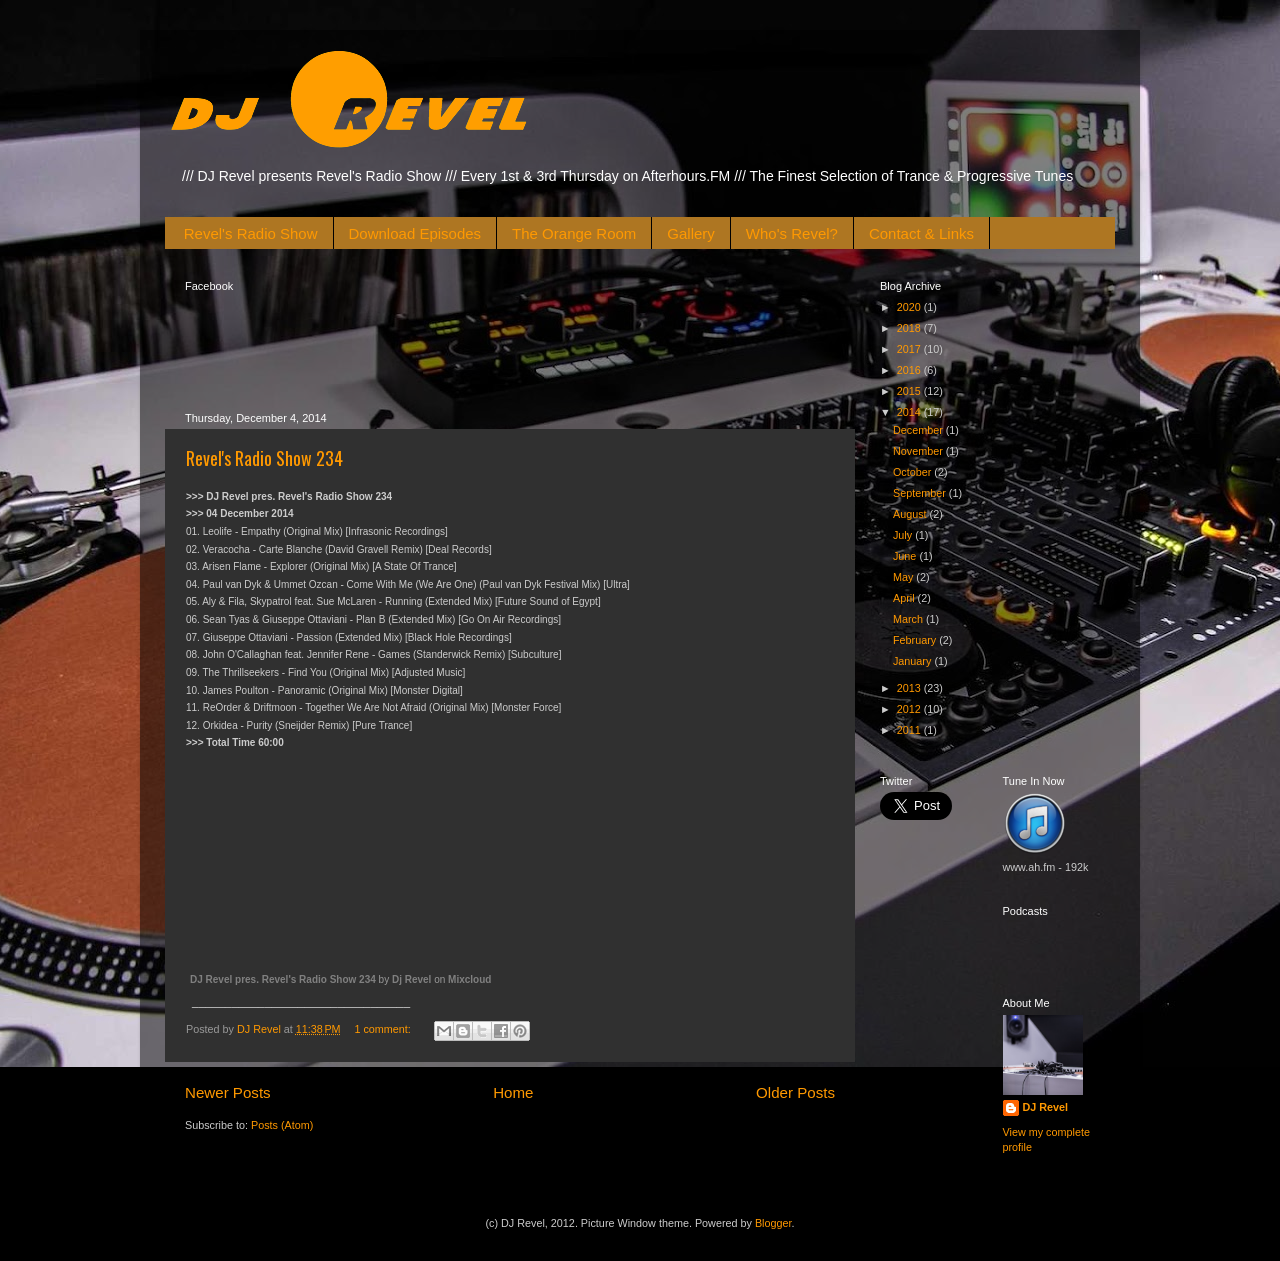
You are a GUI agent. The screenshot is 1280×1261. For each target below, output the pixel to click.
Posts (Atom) (282, 1125)
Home (513, 1092)
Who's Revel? (792, 233)
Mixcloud (469, 979)
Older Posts (795, 1092)
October (913, 472)
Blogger (773, 1223)
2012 (910, 709)
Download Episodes (415, 233)
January (913, 661)
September (921, 493)
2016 (910, 370)
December (919, 430)
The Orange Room (574, 233)
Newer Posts (228, 1092)
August (911, 514)
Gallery (691, 233)
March (909, 619)
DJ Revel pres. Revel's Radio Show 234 (283, 979)
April (905, 598)
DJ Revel (1046, 1107)
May (904, 577)
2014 (910, 412)
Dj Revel (411, 979)
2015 (910, 391)
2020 (910, 307)
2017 (910, 349)
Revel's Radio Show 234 (264, 458)
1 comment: (383, 1029)
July (904, 535)
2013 (910, 688)
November (919, 451)
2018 (910, 328)
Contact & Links (921, 233)
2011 (910, 730)
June (906, 556)
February (916, 640)
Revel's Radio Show (251, 233)
